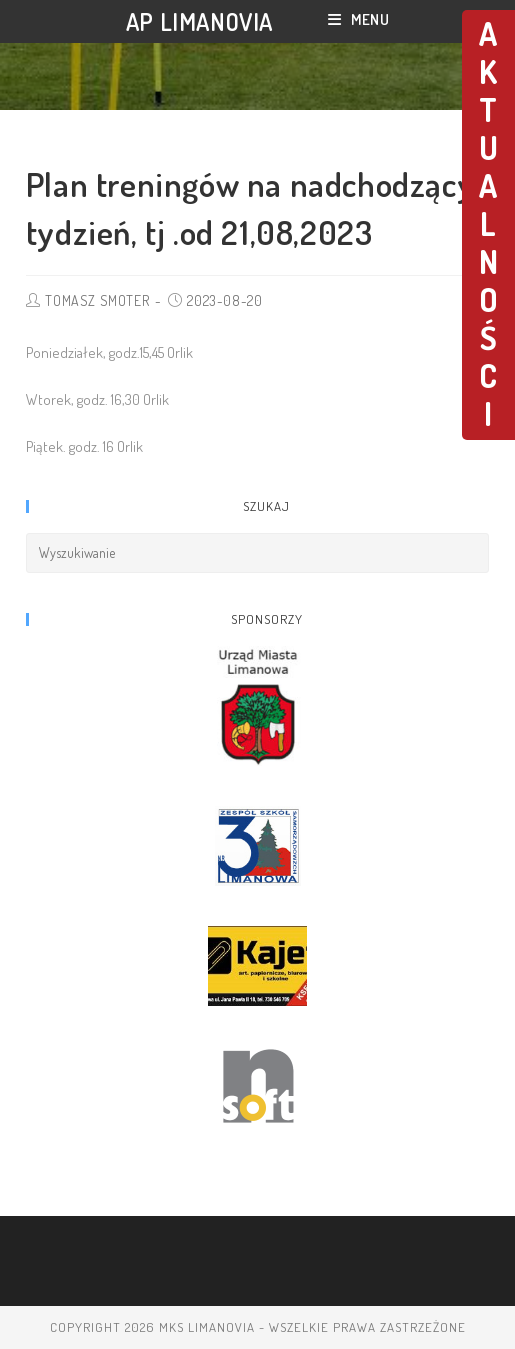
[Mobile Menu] (358, 19)
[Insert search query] (258, 553)
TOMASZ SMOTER (97, 300)
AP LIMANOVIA (199, 21)
